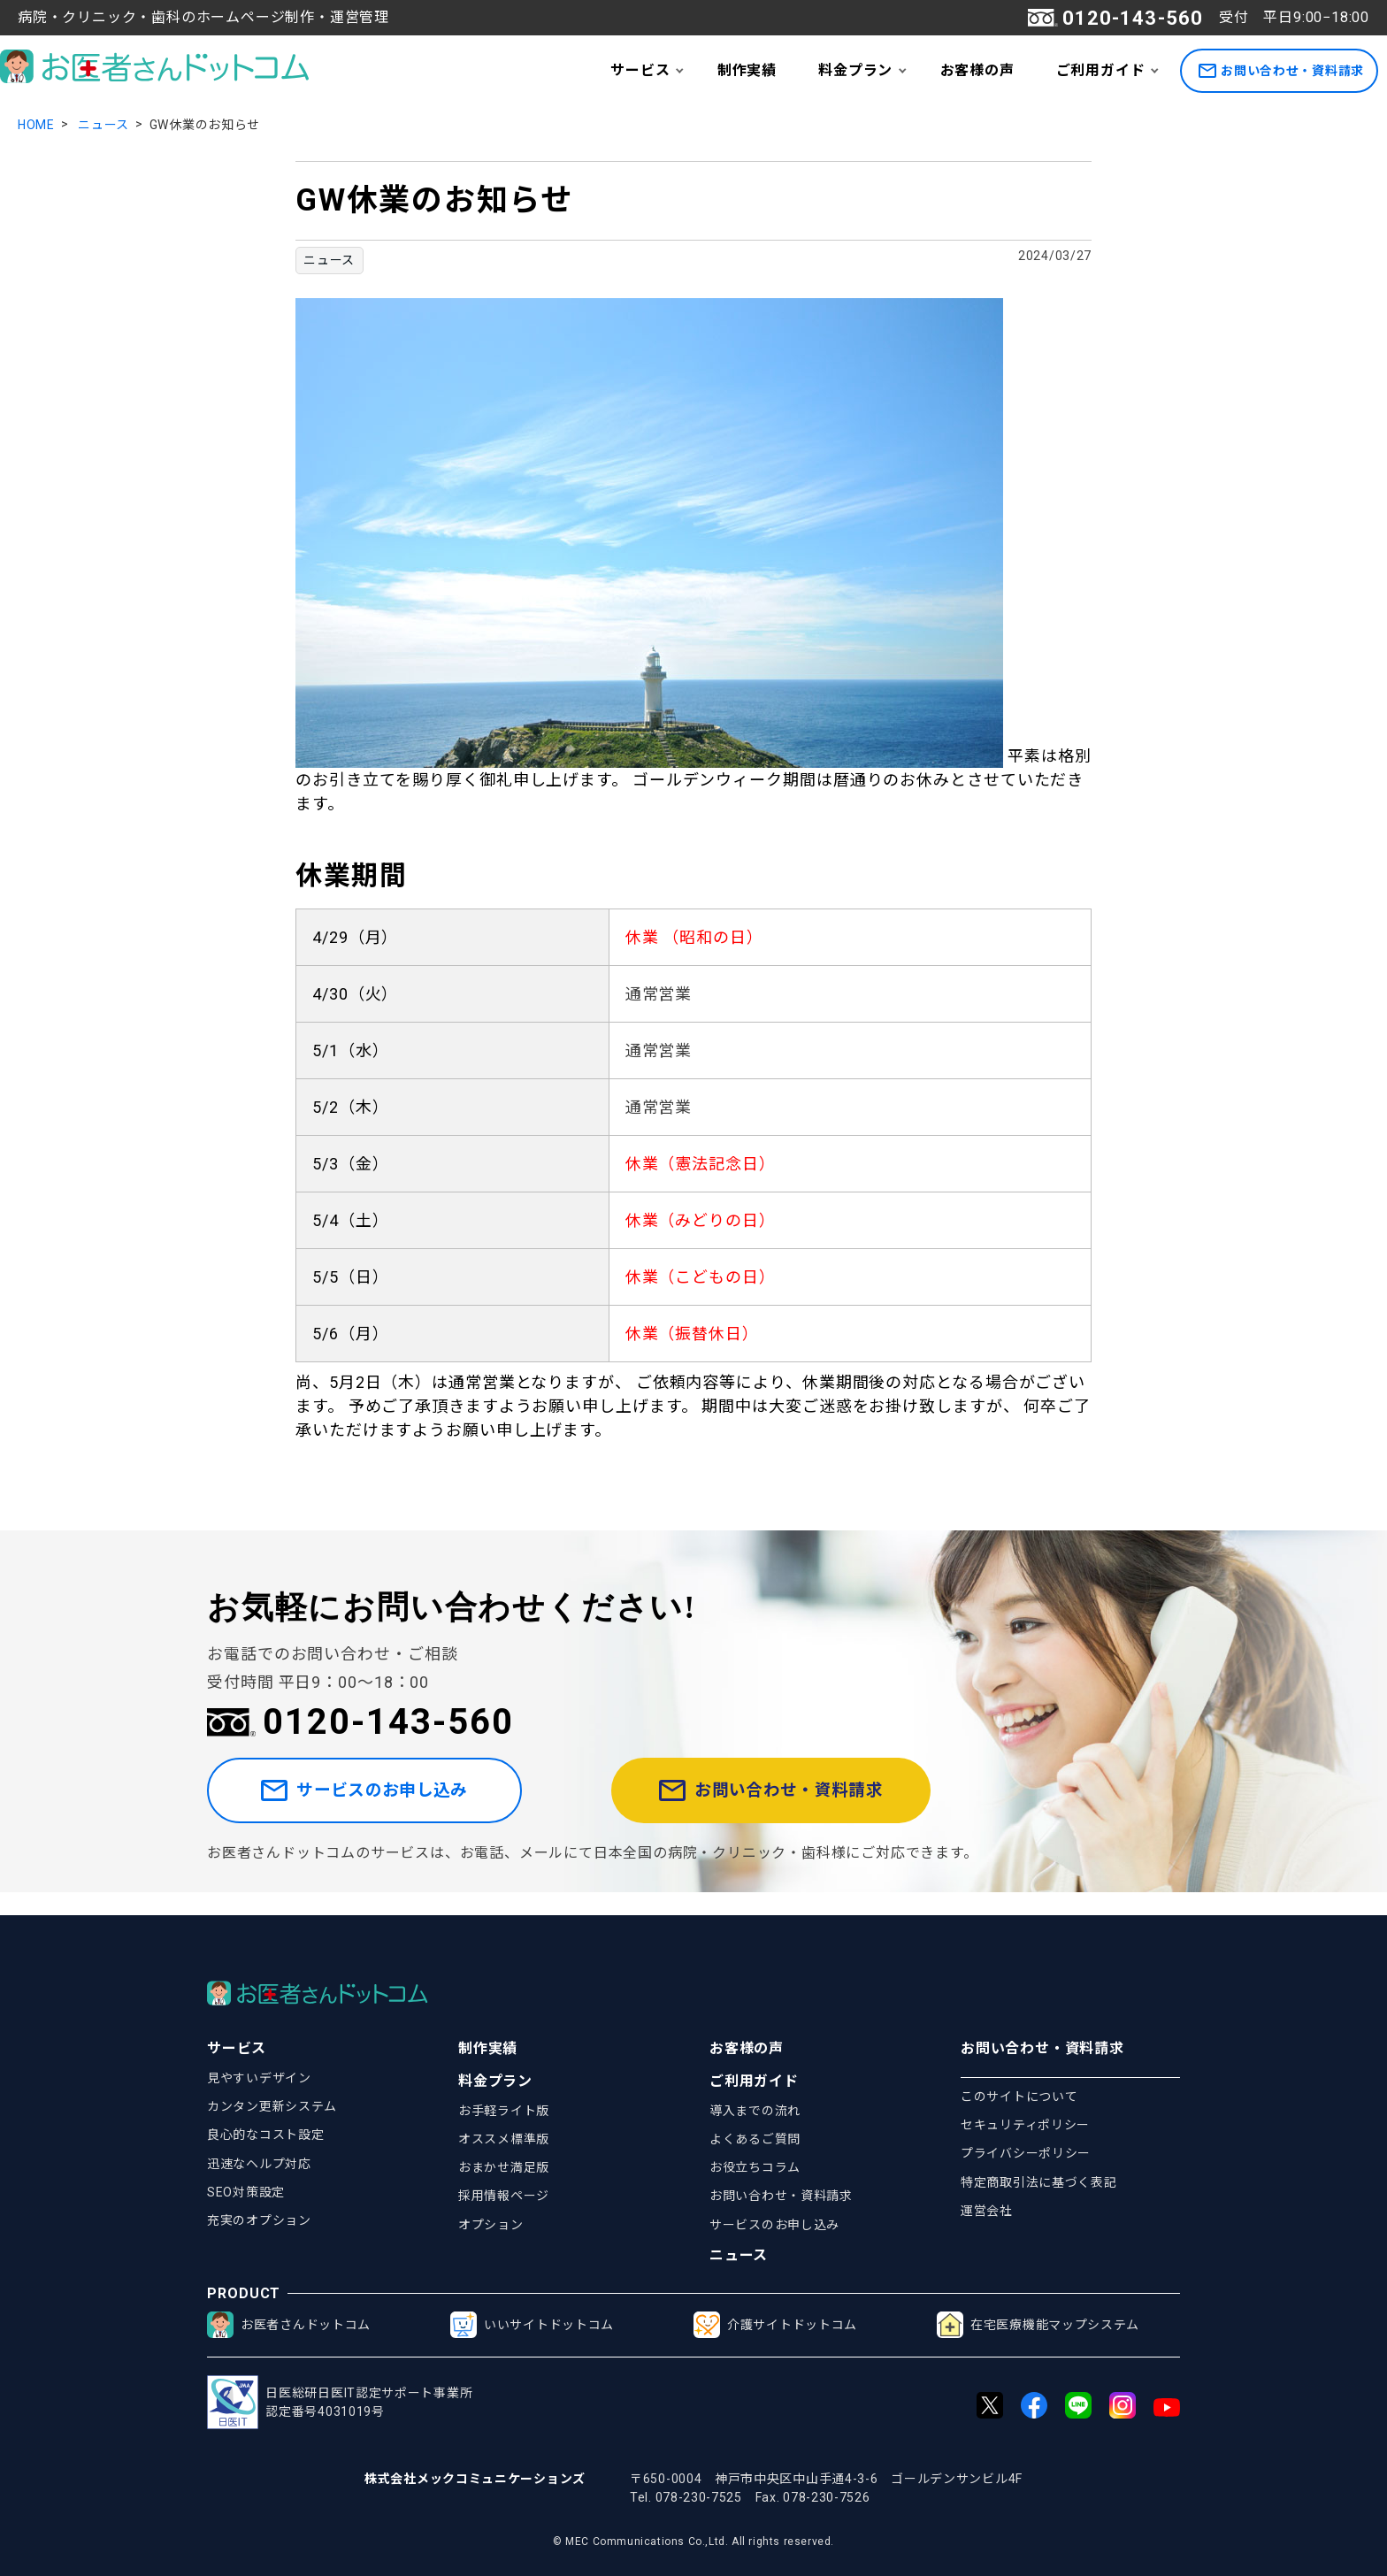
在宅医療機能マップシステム (1038, 2325)
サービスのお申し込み (395, 1802)
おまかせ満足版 (503, 2167)
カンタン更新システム (272, 2106)
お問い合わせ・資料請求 (1281, 71)
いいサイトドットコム (532, 2325)
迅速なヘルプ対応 (259, 2164)
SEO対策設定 (246, 2192)
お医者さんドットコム (289, 2325)
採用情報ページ (503, 2196)
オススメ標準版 (503, 2139)
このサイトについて (1019, 2096)
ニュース (103, 125)
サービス (640, 70)
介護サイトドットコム (775, 2325)
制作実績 (747, 70)
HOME (36, 125)
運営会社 (987, 2211)
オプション (491, 2225)
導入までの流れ (755, 2111)
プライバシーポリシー (1026, 2153)
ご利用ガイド (1101, 70)
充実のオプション (259, 2220)
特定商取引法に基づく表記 (1038, 2182)
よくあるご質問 (755, 2139)
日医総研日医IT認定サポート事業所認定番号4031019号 (339, 2402)
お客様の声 (977, 70)
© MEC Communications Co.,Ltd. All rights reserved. (693, 2541)
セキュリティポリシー (1025, 2125)
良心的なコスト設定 (265, 2135)
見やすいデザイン (259, 2078)
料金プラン (855, 70)
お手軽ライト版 (503, 2111)
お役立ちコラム (755, 2167)
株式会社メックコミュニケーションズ (475, 2479)
